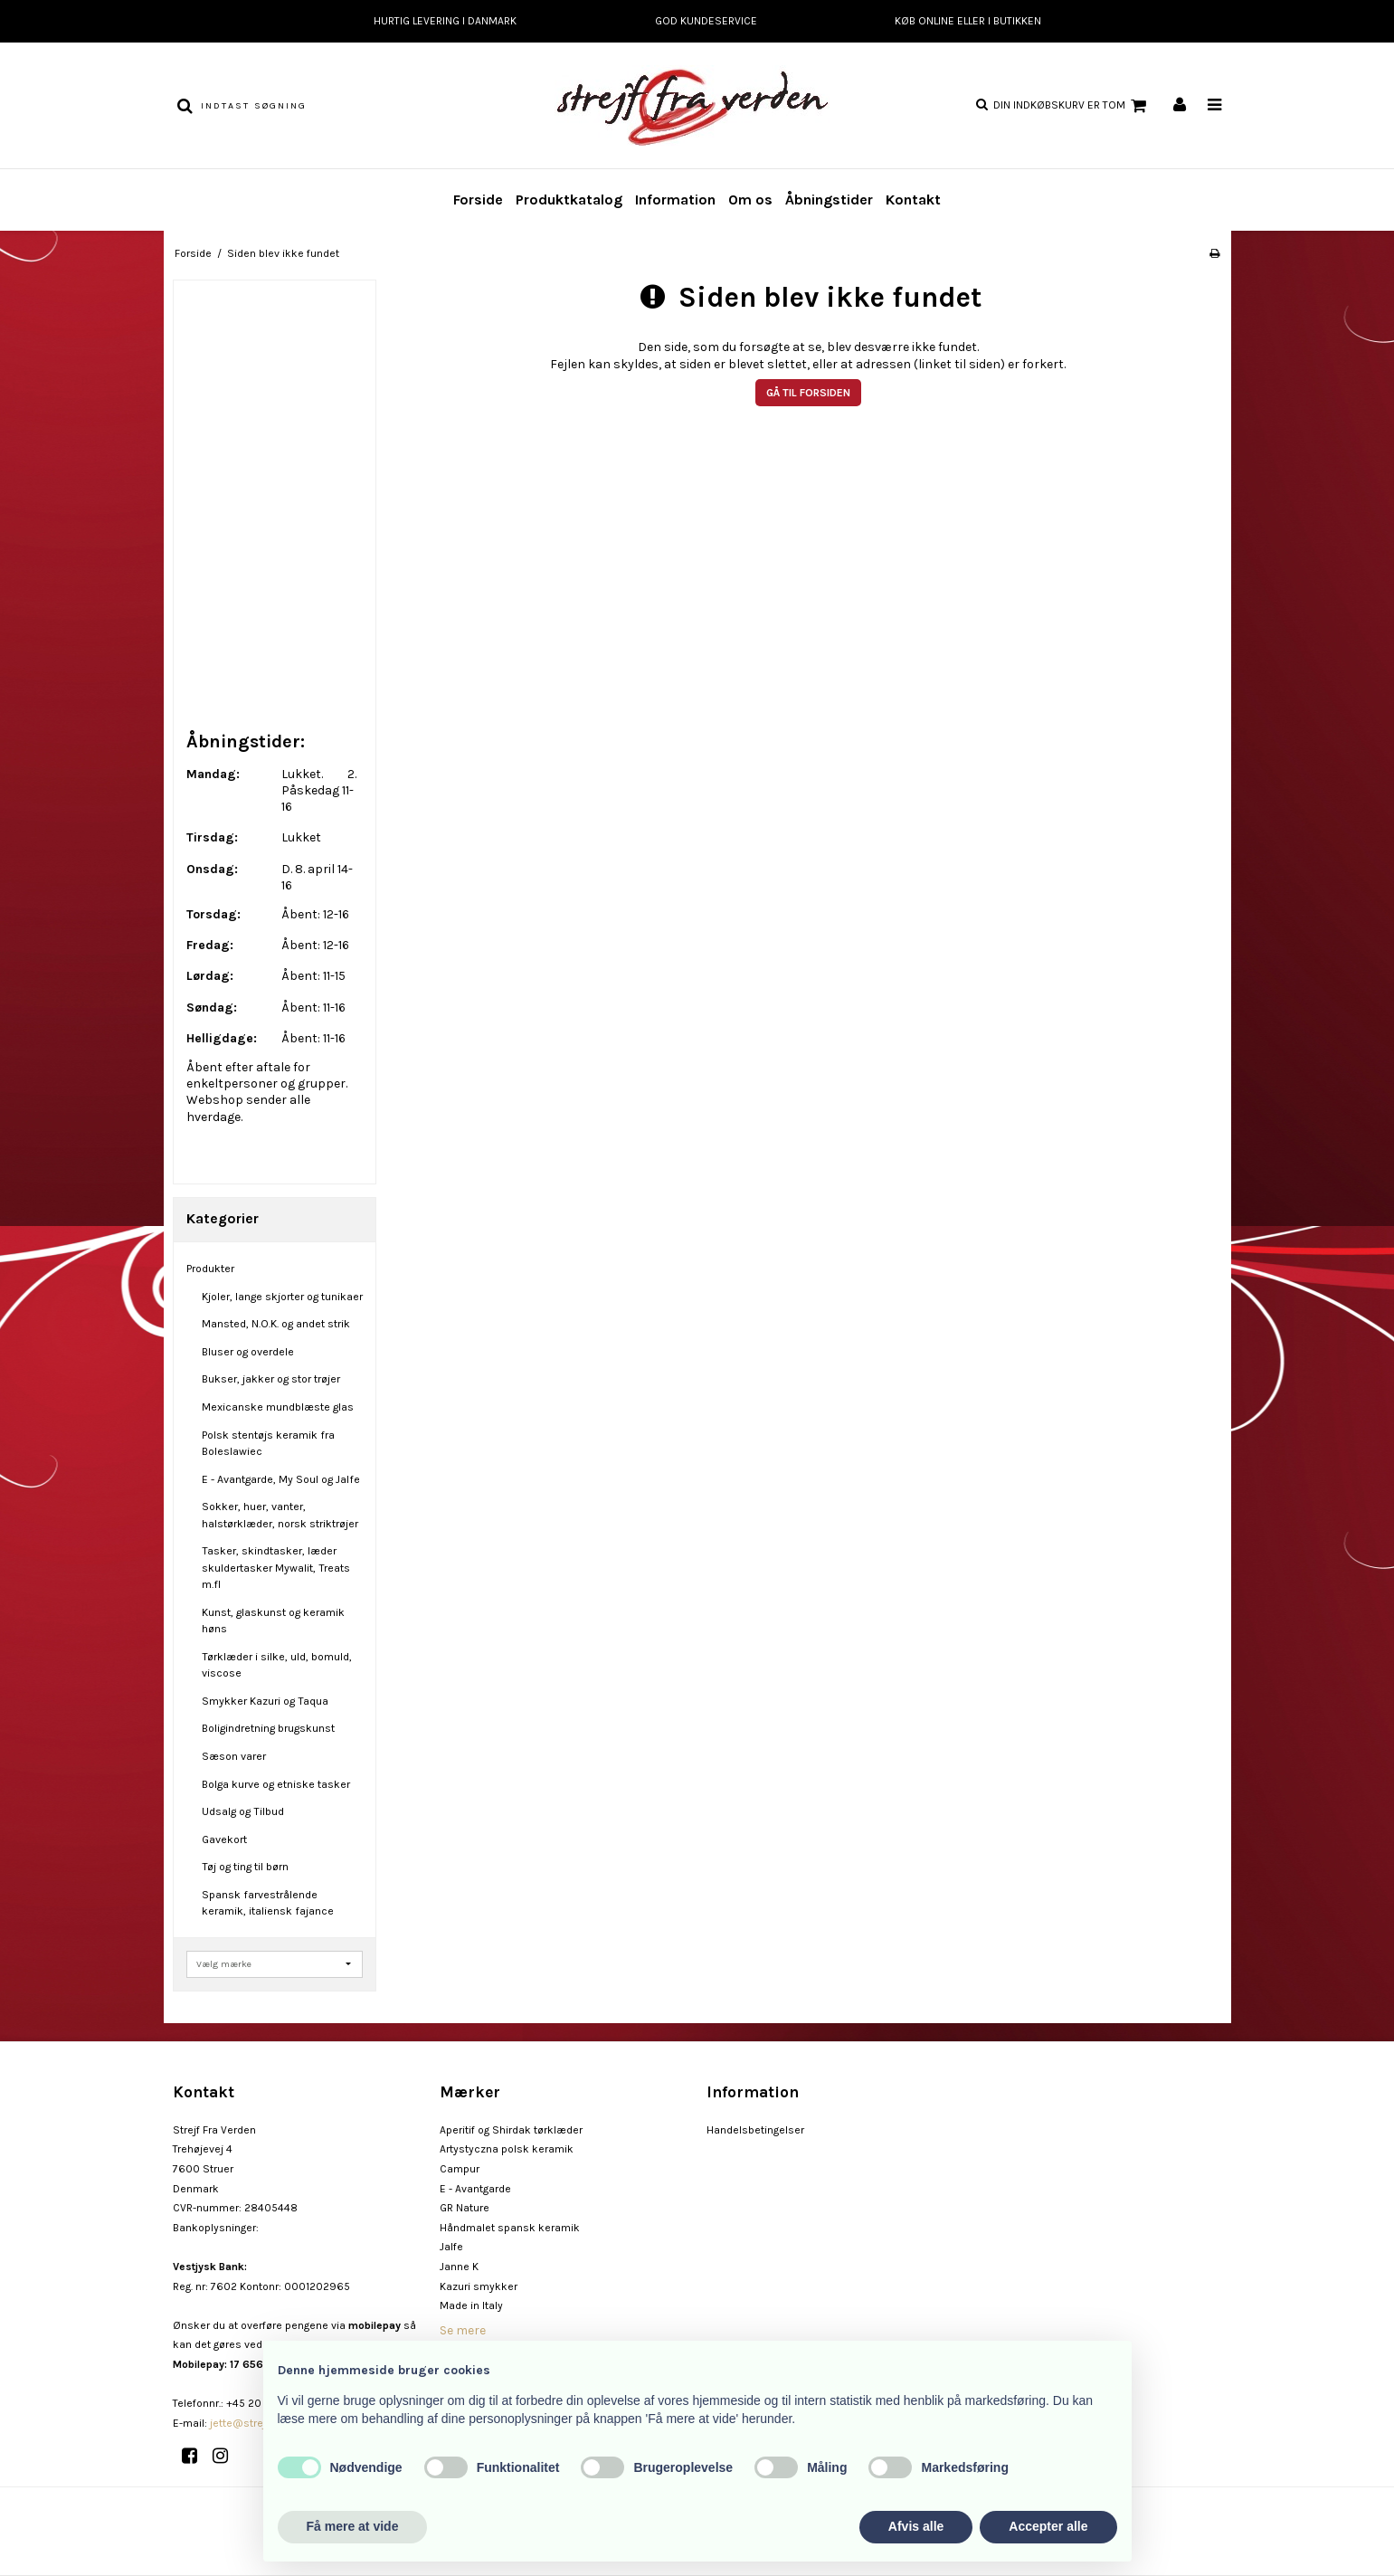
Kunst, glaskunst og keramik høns (273, 1620)
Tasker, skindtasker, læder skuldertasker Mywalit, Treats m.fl (276, 1568)
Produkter (210, 1268)
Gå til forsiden (808, 392)
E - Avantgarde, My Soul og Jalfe (281, 1479)
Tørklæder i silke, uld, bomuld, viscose (277, 1664)
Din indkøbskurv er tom (1072, 106)
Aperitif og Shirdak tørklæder (511, 2130)
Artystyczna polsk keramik (507, 2149)
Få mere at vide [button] (353, 2526)
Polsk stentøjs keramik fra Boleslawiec (268, 1443)
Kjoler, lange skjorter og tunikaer (282, 1296)
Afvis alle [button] (916, 2526)
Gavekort (224, 1839)
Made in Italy (471, 2305)
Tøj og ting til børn (245, 1866)
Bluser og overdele (248, 1351)
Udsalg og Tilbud (243, 1811)
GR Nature (464, 2207)
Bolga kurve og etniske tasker (276, 1784)
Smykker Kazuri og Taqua (265, 1701)
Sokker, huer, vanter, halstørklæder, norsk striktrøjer (280, 1514)
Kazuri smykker (478, 2286)
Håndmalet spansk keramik (510, 2227)
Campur (459, 2169)
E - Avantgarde (475, 2188)
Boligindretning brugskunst (268, 1728)
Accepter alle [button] (1048, 2526)
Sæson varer (234, 1756)
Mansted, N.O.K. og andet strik (276, 1323)
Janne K (459, 2266)
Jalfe (451, 2246)
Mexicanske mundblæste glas (278, 1407)
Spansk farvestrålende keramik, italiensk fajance (268, 1902)
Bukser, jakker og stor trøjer (271, 1379)
